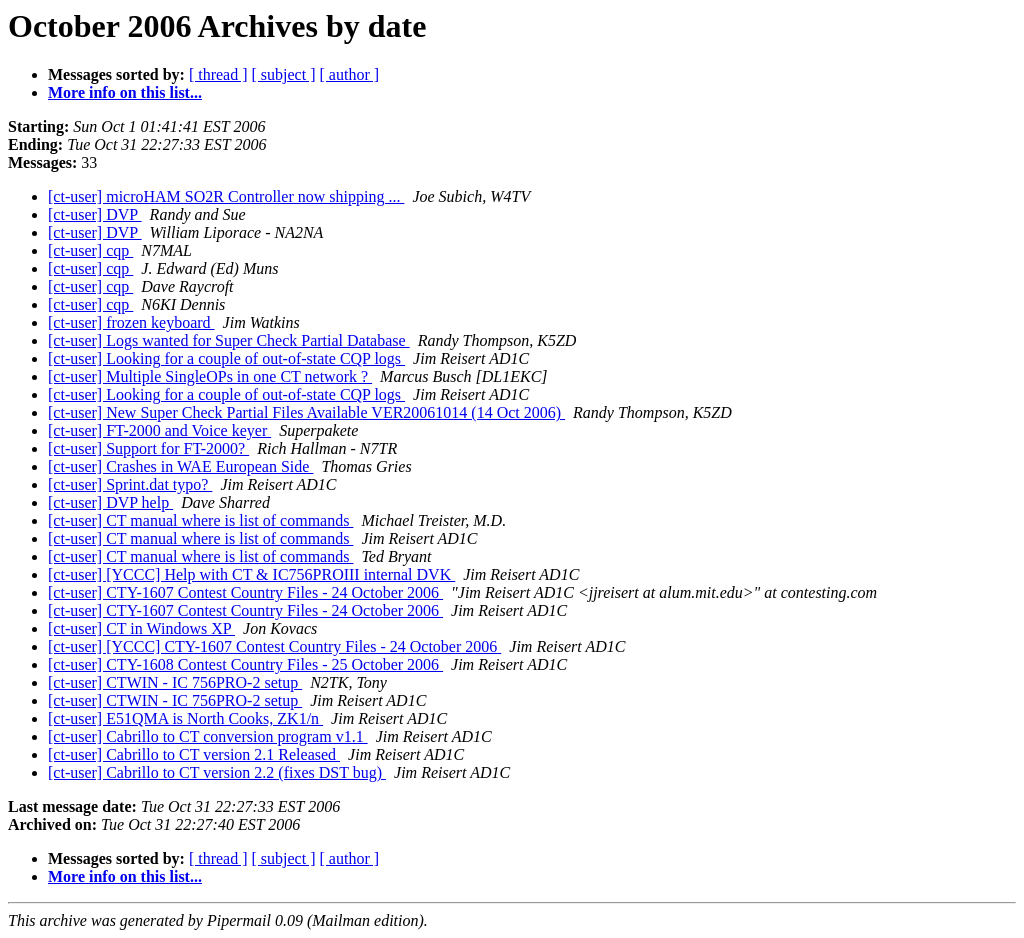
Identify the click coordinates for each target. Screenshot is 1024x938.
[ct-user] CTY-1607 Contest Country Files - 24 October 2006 (245, 592)
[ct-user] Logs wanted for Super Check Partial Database (229, 340)
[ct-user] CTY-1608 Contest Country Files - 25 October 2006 (245, 664)
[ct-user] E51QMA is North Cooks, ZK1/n (185, 718)
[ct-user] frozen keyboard (131, 322)
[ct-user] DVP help (110, 502)
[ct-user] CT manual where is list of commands (200, 520)
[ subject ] (284, 74)
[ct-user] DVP (95, 214)
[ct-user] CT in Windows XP (141, 628)
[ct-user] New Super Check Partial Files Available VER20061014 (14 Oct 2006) (306, 412)
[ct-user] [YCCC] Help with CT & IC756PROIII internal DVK (251, 574)
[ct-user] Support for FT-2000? (148, 448)
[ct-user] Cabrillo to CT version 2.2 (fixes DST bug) (217, 772)
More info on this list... (125, 92)
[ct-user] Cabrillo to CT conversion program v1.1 (208, 736)
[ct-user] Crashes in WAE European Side (180, 466)
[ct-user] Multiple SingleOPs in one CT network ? (210, 376)
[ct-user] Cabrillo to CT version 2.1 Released (194, 754)
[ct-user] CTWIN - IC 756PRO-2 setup (175, 682)
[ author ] (350, 74)
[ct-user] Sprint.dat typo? (130, 484)
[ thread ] (218, 74)
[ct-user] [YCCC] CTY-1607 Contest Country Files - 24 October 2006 (274, 646)
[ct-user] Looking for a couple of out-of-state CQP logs (226, 358)
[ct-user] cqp (90, 250)
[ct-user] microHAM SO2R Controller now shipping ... (226, 196)
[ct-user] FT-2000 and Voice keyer (159, 430)
